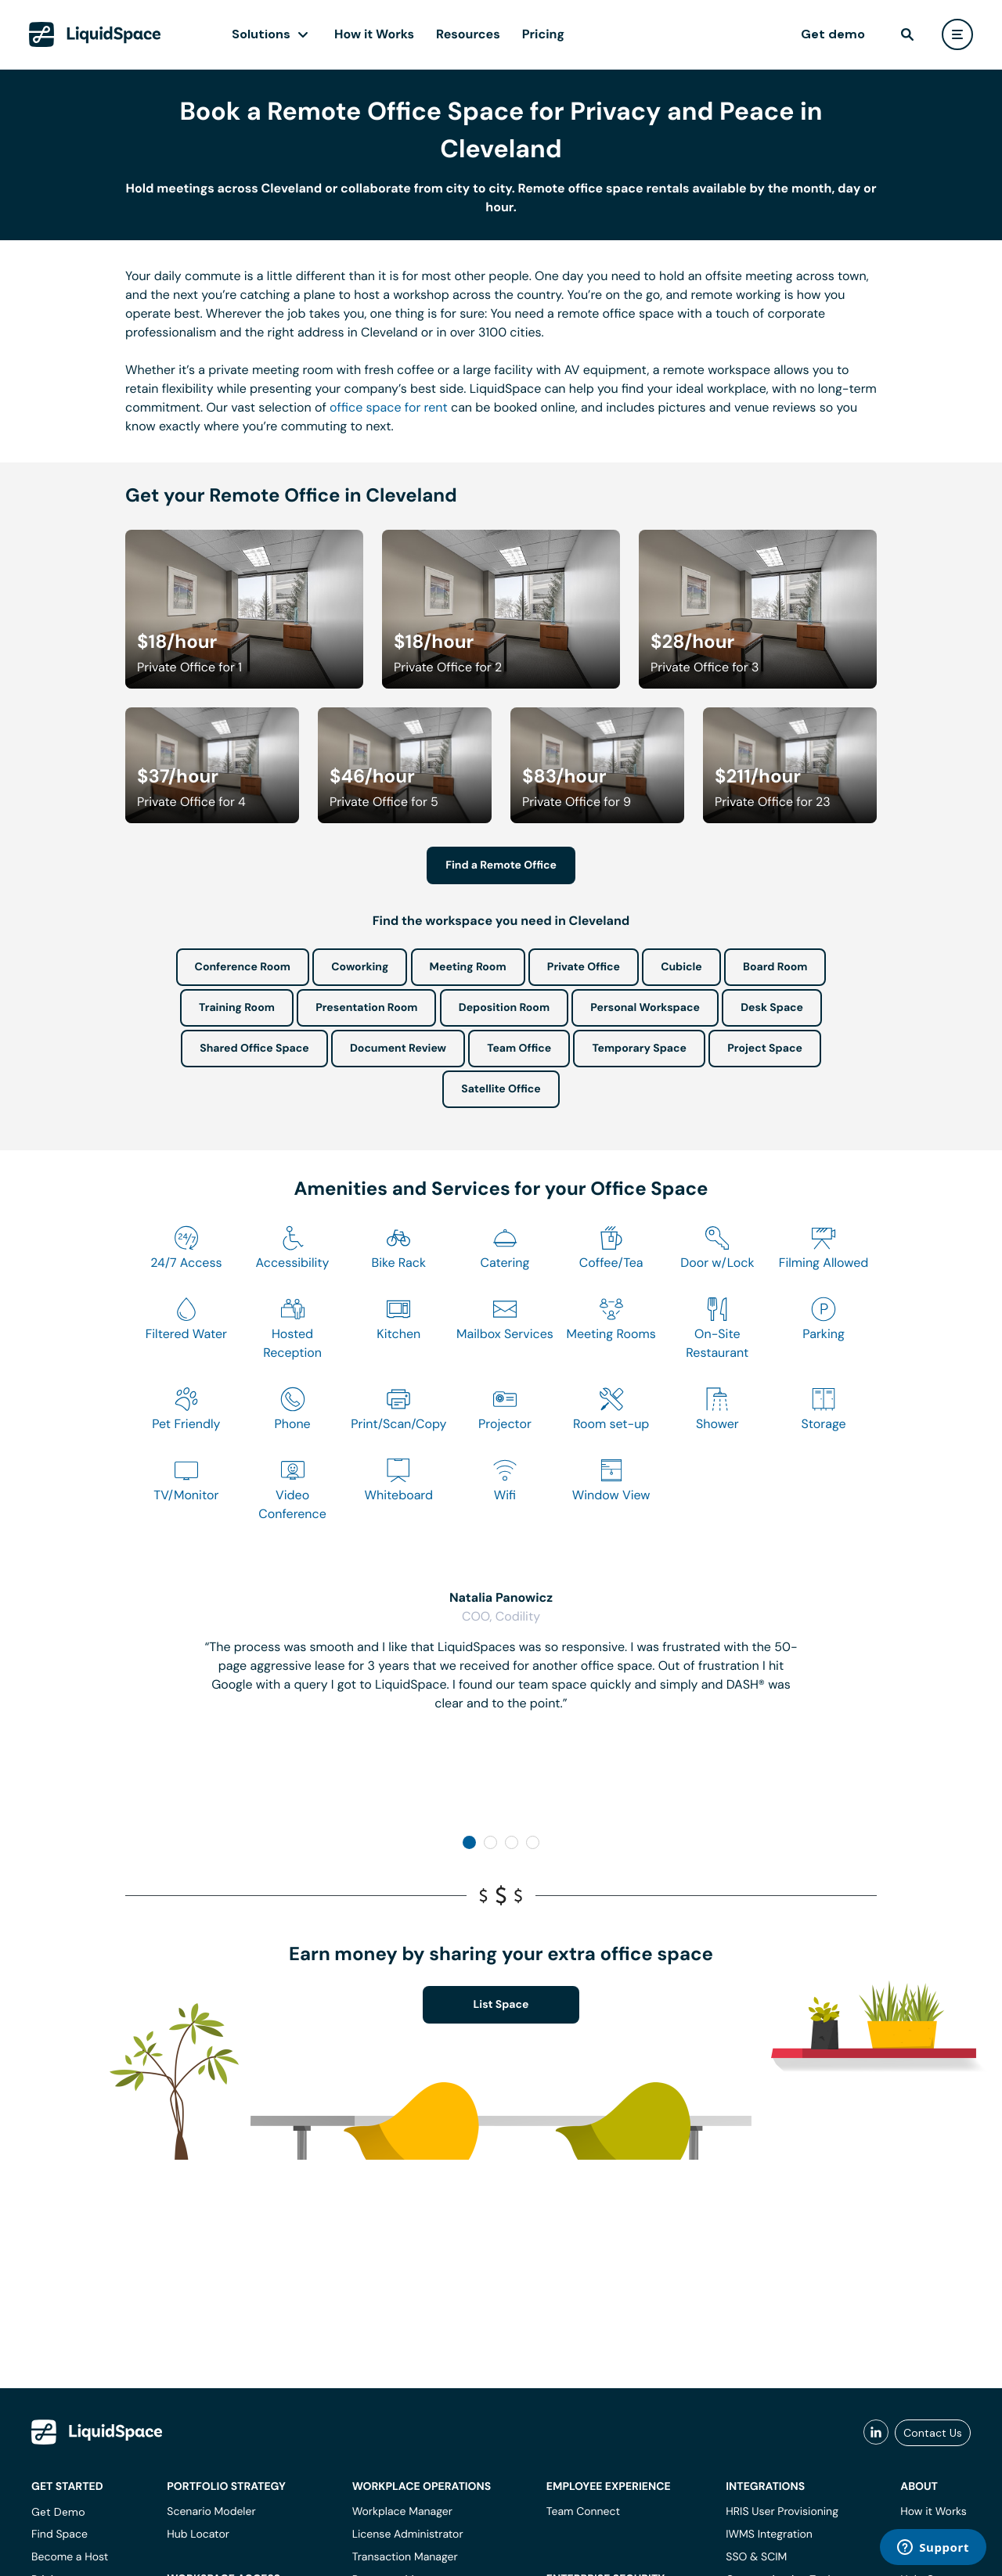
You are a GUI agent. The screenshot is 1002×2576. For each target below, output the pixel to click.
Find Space (59, 2534)
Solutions (261, 34)
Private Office (583, 967)
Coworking (359, 967)
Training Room (237, 1008)
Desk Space (772, 1008)
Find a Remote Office (501, 865)
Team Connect (583, 2512)
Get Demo (58, 2512)
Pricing (543, 34)
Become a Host (69, 2557)
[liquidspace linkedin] (875, 2432)
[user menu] (957, 34)
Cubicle (681, 967)
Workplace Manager (402, 2512)
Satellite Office (500, 1089)
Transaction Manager (405, 2557)
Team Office (519, 1049)
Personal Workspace (645, 1008)
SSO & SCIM (756, 2557)
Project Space (764, 1049)
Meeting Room (468, 967)
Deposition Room (504, 1008)
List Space (501, 2005)
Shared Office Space (254, 1049)
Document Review (398, 1049)
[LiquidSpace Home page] (95, 34)
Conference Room (242, 967)
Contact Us (932, 2433)
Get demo (833, 34)
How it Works (374, 34)
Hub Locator (198, 2534)
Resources (468, 34)
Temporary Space (639, 1049)
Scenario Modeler (211, 2512)
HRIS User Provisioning (782, 2512)
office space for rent (389, 407)
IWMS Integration (769, 2534)
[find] (907, 34)
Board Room (775, 967)
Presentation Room (366, 1008)
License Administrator (407, 2534)
